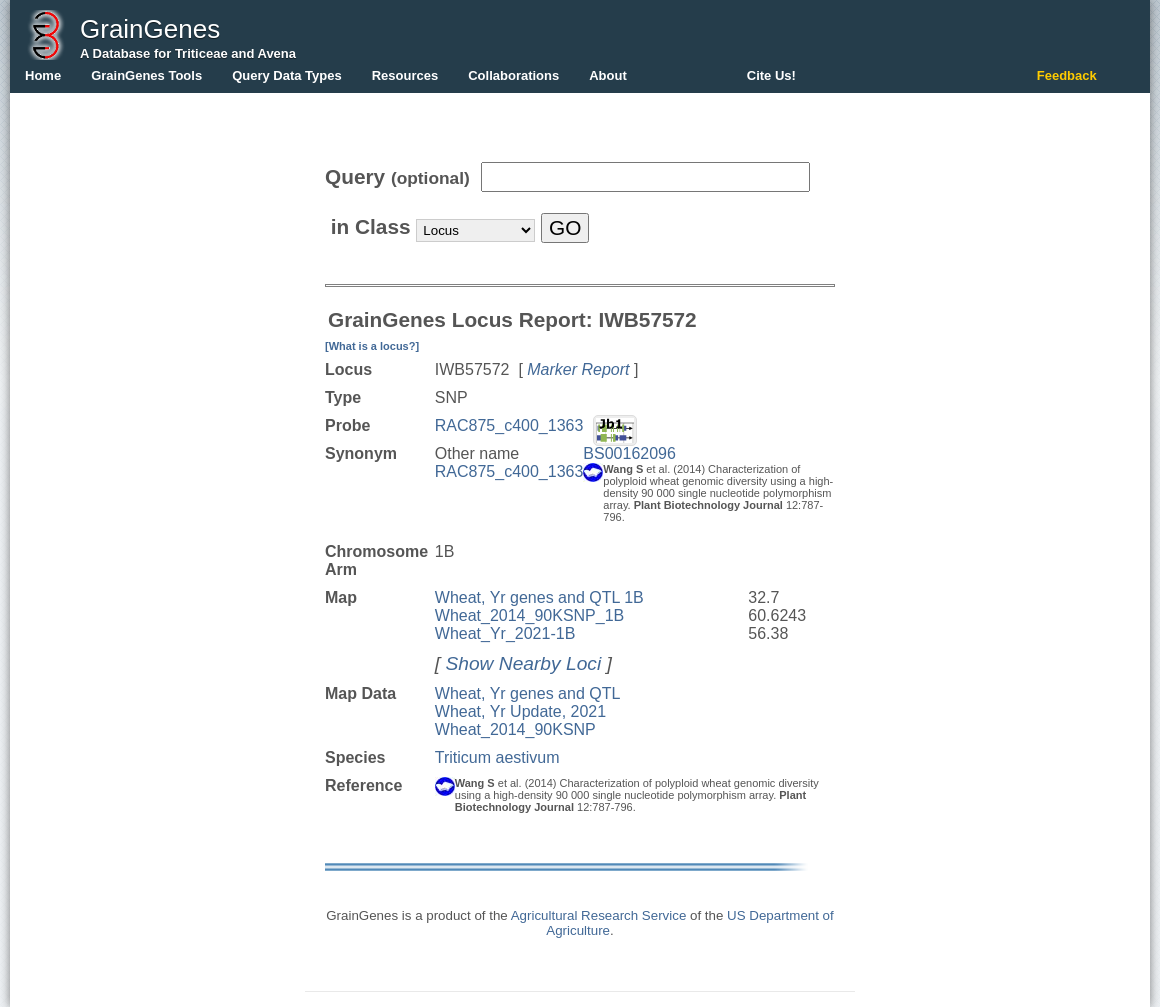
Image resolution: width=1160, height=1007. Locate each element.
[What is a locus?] (372, 346)
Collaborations (513, 75)
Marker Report (578, 369)
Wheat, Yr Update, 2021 (520, 711)
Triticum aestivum (497, 757)
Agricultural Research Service (599, 915)
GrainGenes (150, 29)
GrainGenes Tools (146, 75)
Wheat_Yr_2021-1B (505, 633)
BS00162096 (629, 453)
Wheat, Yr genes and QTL (528, 693)
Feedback (1067, 75)
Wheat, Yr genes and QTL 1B (539, 597)
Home (43, 75)
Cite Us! (771, 75)
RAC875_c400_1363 (509, 425)
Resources (405, 75)
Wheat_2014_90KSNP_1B (529, 615)
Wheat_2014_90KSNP (515, 729)
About (608, 75)
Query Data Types (287, 75)
